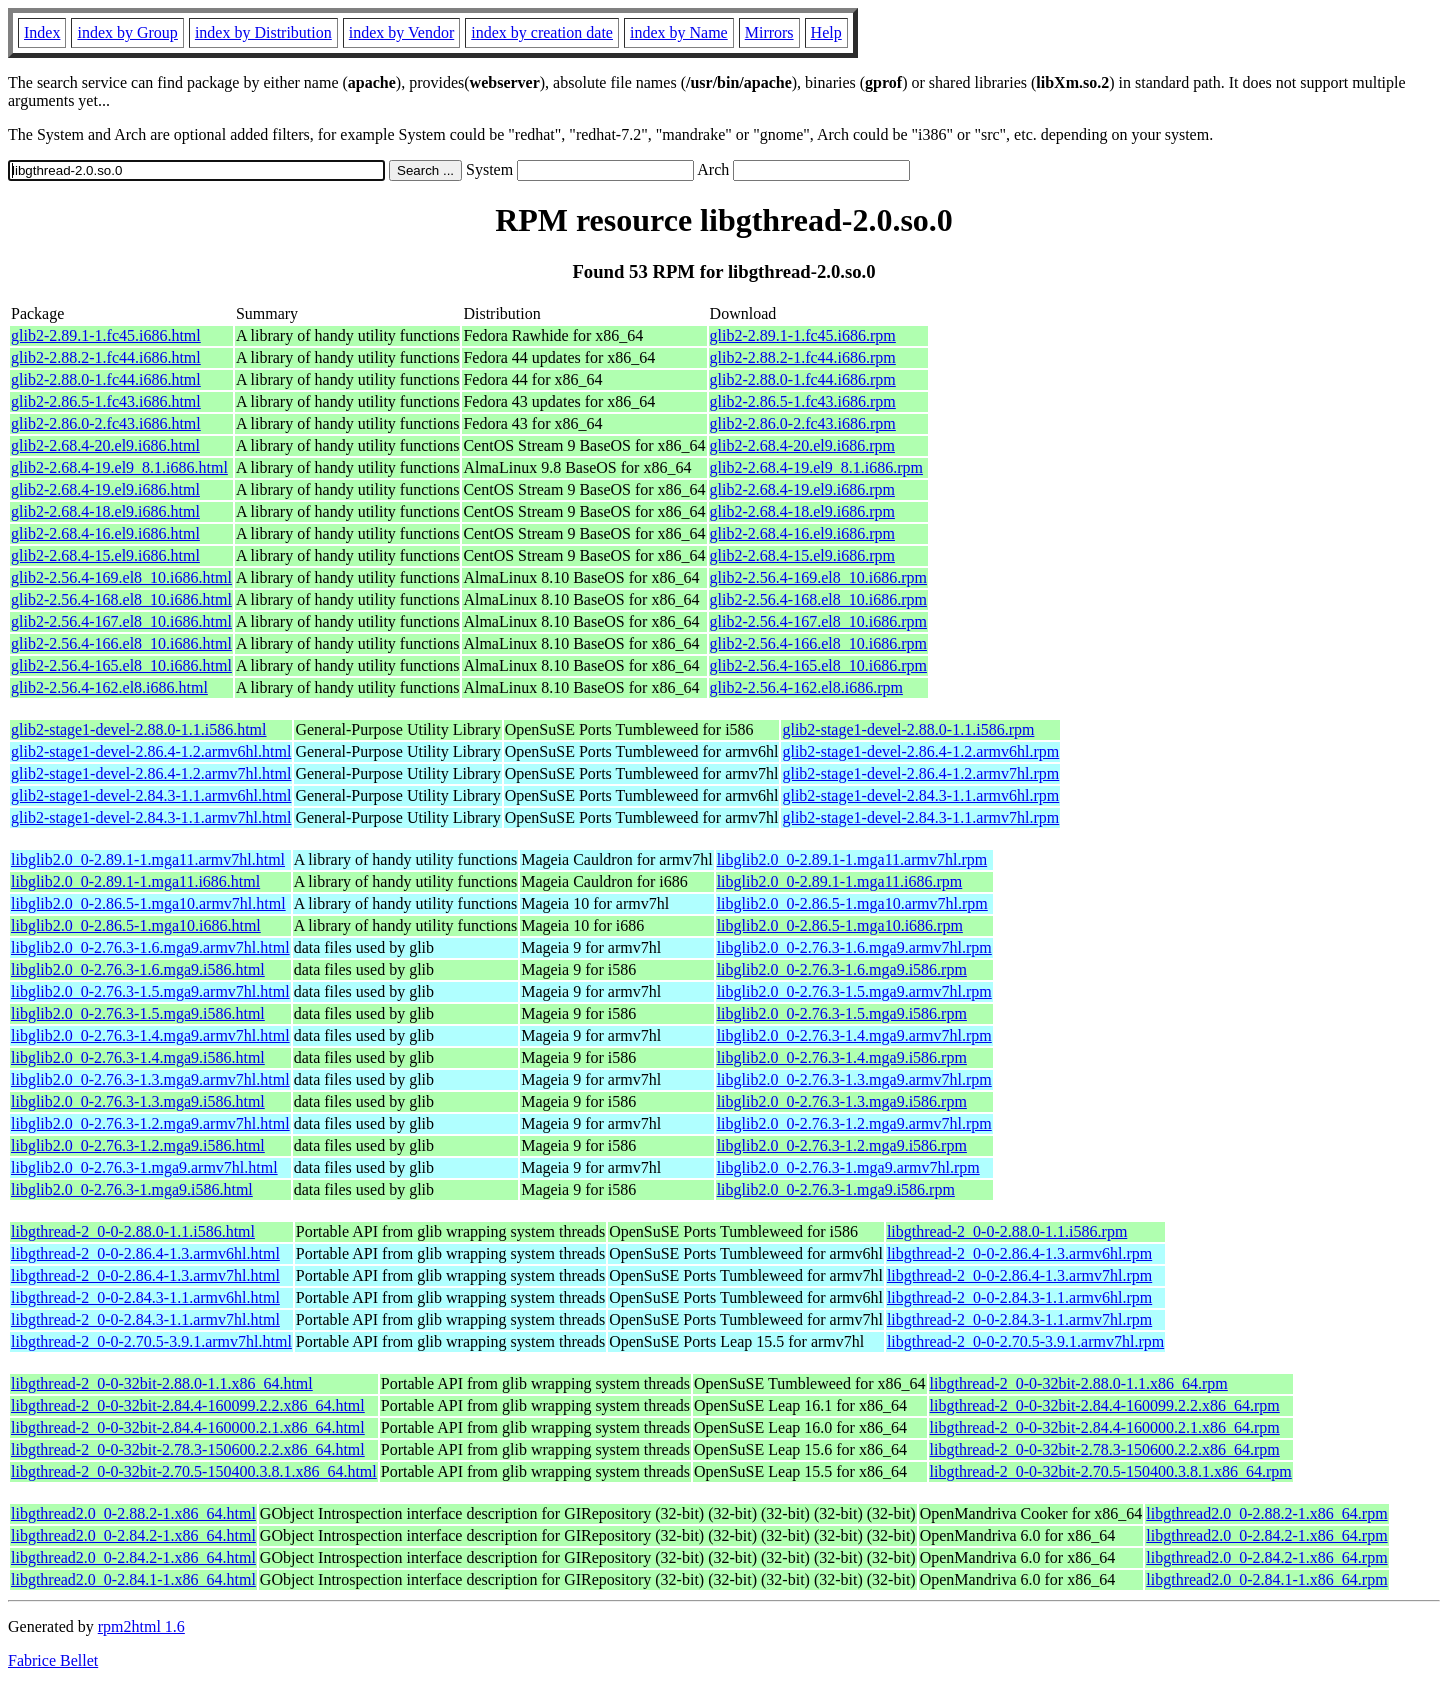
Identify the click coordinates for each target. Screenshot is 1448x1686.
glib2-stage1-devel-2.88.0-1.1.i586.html (139, 729)
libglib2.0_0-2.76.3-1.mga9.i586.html (132, 1189)
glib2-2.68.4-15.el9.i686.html (105, 555)
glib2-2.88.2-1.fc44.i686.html (106, 357)
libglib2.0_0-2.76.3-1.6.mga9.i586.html (138, 969)
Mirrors (769, 32)
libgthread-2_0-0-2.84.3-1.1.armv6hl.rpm (1019, 1297)
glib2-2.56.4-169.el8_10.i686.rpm (818, 577)
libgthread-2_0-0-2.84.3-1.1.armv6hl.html (145, 1297)
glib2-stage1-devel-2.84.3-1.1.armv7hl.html (151, 817)
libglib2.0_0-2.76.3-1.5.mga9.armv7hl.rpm (854, 991)
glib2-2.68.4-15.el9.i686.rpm (802, 555)
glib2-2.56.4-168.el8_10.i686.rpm (818, 599)
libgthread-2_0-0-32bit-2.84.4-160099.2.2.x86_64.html (188, 1405)
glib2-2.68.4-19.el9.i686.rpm (802, 489)
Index (42, 32)
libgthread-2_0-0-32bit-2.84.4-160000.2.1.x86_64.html (188, 1427)
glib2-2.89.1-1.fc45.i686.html (106, 335)
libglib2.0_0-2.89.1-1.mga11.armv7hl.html (148, 859)
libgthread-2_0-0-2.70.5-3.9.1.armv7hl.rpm (1025, 1341)
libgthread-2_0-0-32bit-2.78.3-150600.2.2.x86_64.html (188, 1449)
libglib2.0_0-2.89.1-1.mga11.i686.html (135, 881)
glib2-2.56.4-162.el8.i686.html (109, 687)
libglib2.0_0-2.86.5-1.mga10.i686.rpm (840, 925)
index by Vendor (401, 32)
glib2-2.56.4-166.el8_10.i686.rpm (818, 643)
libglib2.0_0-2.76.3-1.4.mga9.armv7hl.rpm (854, 1035)
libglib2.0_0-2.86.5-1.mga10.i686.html (136, 925)
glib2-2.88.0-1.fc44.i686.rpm (803, 379)
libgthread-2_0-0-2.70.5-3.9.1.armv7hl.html (151, 1341)
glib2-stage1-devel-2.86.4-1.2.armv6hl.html (151, 751)
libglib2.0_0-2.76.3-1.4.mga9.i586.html (138, 1057)
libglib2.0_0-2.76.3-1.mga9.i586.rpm (836, 1189)
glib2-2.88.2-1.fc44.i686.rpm (803, 357)
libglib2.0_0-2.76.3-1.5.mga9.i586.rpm (842, 1013)
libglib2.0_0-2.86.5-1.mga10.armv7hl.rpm (852, 903)
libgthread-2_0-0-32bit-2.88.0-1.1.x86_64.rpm (1079, 1383)
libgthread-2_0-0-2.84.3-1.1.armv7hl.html (145, 1319)
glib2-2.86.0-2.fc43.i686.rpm (803, 423)
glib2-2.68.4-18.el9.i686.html (105, 511)
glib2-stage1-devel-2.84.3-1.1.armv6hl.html (151, 795)
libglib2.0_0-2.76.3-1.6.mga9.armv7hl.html (150, 947)
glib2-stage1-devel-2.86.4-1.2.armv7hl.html (151, 773)
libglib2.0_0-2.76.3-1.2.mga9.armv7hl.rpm (854, 1123)
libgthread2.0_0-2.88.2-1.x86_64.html (133, 1513)
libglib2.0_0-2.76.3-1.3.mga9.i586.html (138, 1101)
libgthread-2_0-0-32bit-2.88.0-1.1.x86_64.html (162, 1383)
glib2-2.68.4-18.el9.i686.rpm (802, 511)
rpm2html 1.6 (141, 1626)
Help (826, 32)
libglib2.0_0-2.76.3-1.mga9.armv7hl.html (144, 1167)
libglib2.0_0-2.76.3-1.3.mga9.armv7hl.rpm (854, 1079)
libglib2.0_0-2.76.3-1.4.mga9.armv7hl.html (150, 1035)
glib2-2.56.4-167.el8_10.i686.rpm (818, 621)
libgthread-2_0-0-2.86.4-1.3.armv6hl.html (145, 1253)
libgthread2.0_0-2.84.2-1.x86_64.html (133, 1535)
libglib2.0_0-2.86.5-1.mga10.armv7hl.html (148, 903)
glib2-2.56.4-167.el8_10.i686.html (121, 621)
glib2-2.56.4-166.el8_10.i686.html (121, 643)
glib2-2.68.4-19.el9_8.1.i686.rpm (816, 467)
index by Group (127, 32)
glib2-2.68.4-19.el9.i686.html (105, 489)
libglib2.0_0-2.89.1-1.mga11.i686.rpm (840, 881)
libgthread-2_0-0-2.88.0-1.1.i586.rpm (1007, 1231)
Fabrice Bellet (53, 1660)
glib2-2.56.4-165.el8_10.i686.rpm (818, 665)
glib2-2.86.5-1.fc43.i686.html (106, 401)
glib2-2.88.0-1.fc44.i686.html (106, 379)
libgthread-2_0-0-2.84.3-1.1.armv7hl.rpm (1019, 1319)
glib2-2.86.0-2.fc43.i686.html (106, 423)
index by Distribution (263, 32)
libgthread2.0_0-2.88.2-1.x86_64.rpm (1266, 1513)
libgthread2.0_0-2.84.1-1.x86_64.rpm (1266, 1579)
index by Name (679, 32)
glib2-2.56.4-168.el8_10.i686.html (121, 599)
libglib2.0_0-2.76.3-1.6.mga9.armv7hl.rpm (854, 947)
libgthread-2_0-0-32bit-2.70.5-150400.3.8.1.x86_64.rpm (1111, 1471)
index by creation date (542, 32)
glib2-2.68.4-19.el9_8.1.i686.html (119, 467)
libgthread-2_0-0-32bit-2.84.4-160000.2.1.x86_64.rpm (1105, 1427)
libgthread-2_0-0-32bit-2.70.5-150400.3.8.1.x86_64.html (194, 1471)
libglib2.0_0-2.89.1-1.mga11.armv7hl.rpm (852, 859)
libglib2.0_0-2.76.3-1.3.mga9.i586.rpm (842, 1101)
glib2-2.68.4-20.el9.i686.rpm (802, 445)
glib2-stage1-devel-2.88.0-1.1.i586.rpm (908, 729)
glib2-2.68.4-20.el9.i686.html (105, 445)
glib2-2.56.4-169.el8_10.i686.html (121, 577)
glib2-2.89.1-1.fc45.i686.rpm (803, 335)
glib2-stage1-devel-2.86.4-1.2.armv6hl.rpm (920, 751)
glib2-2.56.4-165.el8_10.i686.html (121, 665)
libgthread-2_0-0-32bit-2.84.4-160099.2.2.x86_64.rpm (1105, 1405)
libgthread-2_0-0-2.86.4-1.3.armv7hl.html (145, 1275)
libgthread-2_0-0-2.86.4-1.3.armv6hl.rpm (1019, 1253)
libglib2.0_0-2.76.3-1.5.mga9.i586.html (138, 1013)
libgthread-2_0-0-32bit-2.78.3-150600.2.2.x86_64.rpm (1105, 1449)
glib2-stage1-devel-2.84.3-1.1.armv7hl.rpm (920, 817)
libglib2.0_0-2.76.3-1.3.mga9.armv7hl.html (150, 1079)
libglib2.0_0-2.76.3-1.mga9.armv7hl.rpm (848, 1167)
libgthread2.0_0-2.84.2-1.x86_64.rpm (1266, 1535)
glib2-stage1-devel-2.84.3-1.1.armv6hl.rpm (920, 795)
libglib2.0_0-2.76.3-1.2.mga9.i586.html (138, 1145)
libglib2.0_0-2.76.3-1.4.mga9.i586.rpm (842, 1057)
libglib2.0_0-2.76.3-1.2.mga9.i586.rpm (842, 1145)
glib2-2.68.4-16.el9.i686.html (105, 533)
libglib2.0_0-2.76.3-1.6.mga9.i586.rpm (842, 969)
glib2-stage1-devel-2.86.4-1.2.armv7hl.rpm (920, 773)
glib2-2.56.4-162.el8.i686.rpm (806, 687)
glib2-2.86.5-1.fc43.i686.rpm (803, 401)
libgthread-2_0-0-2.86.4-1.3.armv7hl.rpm (1019, 1275)
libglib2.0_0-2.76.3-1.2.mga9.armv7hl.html (150, 1123)
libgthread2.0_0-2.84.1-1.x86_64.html (133, 1579)
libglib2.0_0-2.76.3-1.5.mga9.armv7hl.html (150, 991)
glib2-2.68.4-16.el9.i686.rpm (802, 533)
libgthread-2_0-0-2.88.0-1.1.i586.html (133, 1231)
